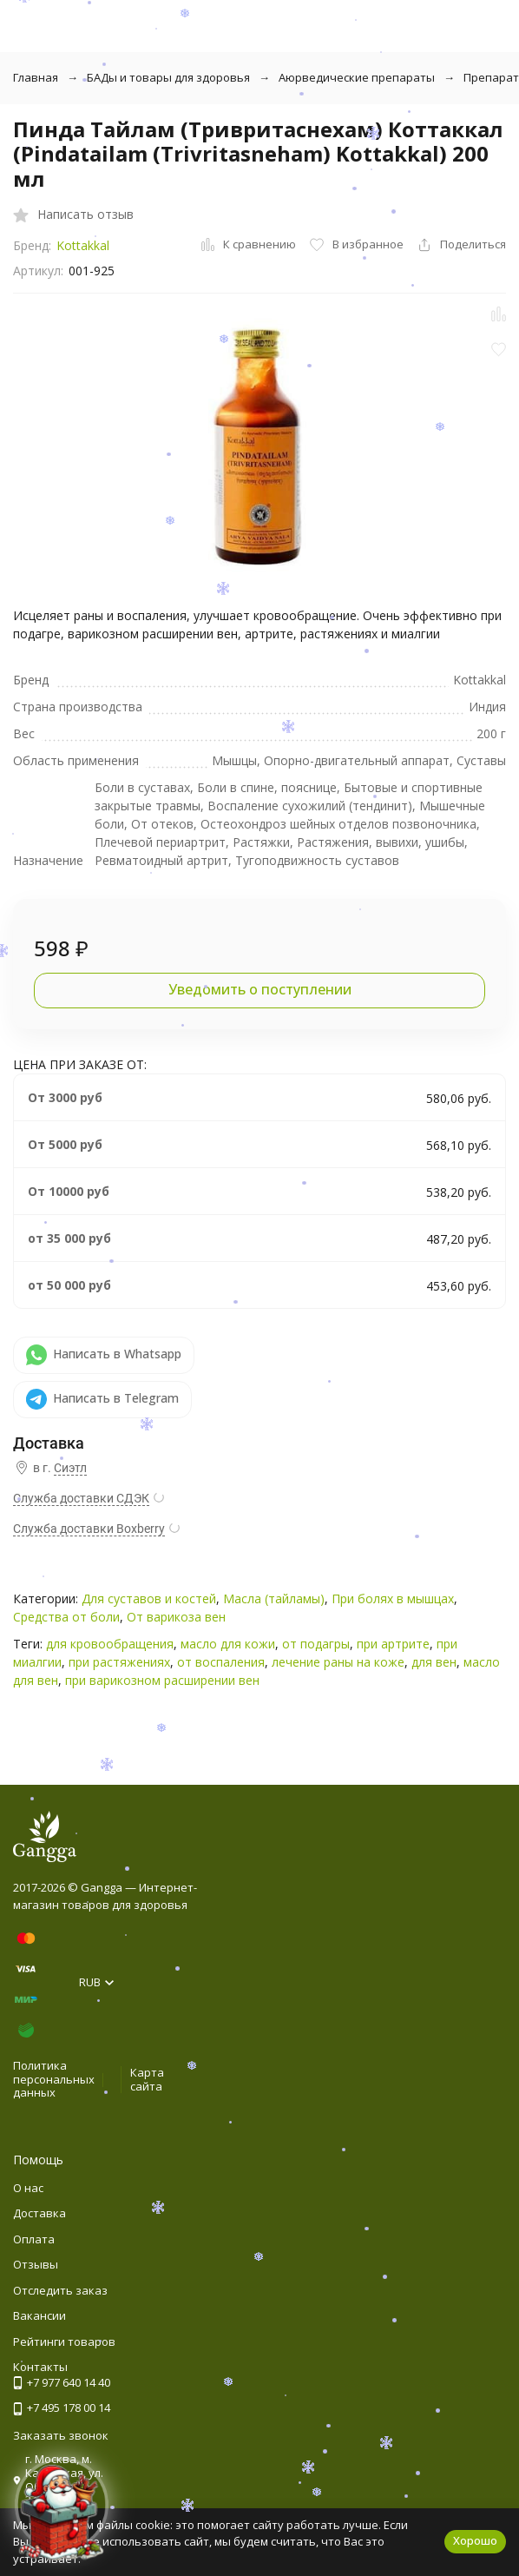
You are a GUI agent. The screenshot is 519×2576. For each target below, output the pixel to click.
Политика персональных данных (54, 2078)
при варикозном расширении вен (162, 1680)
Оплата (34, 2239)
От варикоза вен (176, 1616)
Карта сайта (147, 2079)
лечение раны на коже (338, 1662)
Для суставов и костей (149, 1598)
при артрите (393, 1643)
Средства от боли (66, 1616)
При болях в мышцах (393, 1598)
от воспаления (221, 1662)
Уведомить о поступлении (259, 989)
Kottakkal (82, 245)
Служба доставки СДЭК (81, 1498)
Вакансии (39, 2315)
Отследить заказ (60, 2290)
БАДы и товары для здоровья (168, 77)
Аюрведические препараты (357, 77)
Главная (35, 77)
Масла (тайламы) (274, 1598)
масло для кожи (228, 1643)
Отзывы (35, 2264)
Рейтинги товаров (64, 2341)
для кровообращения (110, 1643)
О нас (28, 2188)
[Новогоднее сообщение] (61, 2514)
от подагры (316, 1643)
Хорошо (475, 2540)
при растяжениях (119, 1662)
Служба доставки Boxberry (89, 1529)
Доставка (39, 2213)
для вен (434, 1662)
